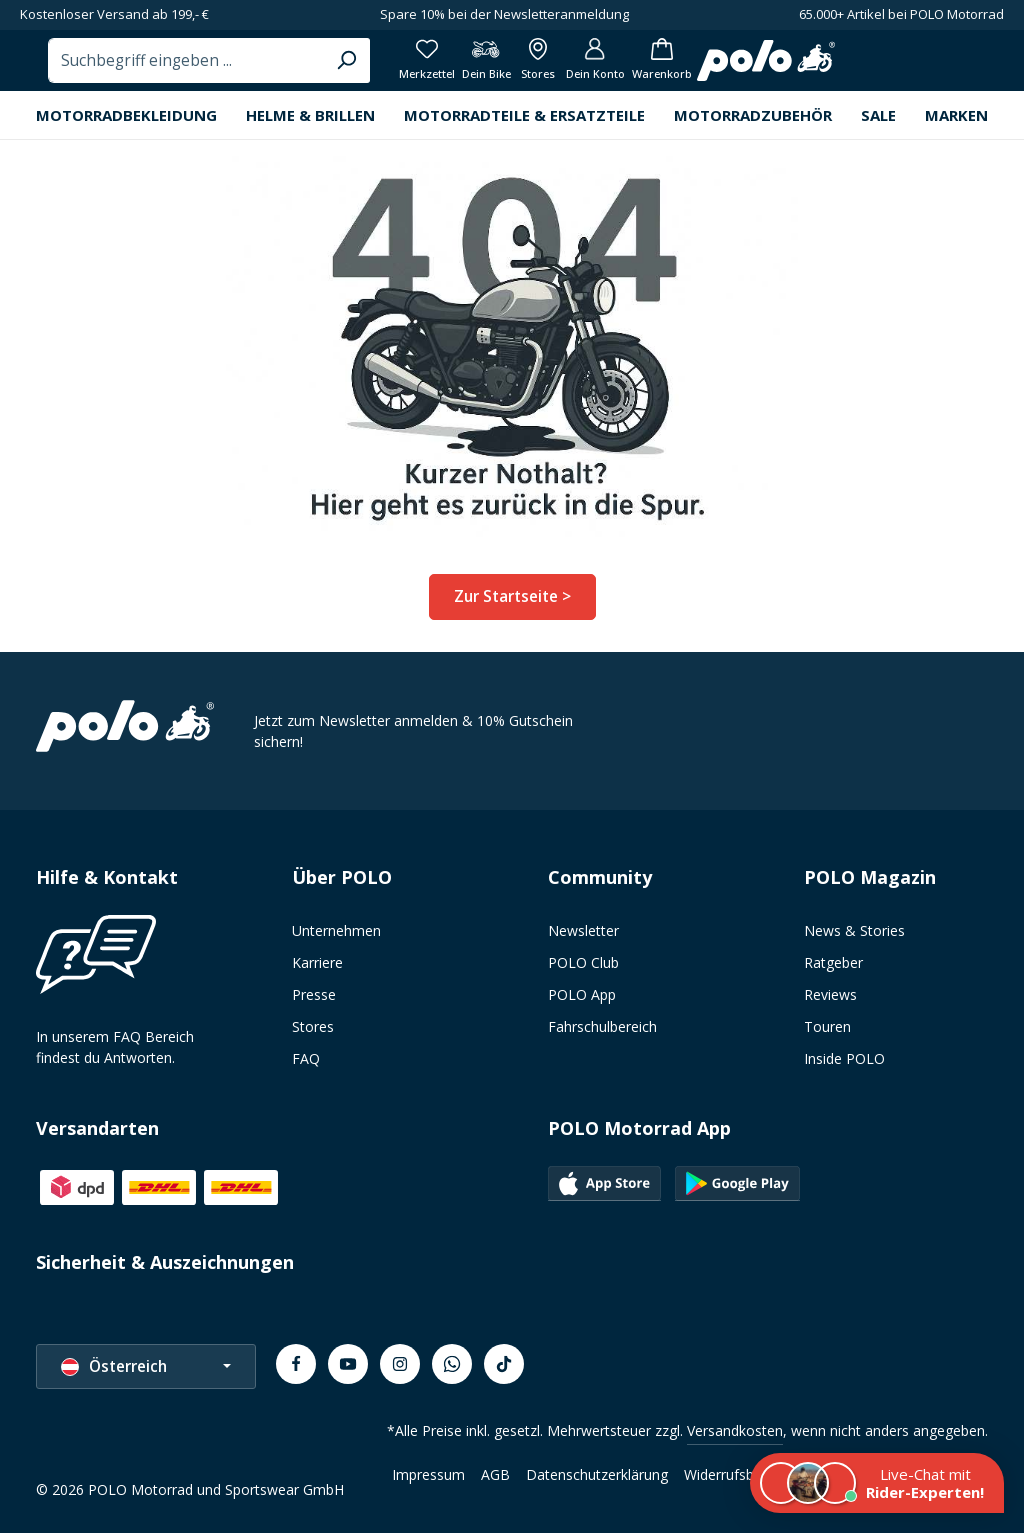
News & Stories (854, 930)
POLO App (582, 994)
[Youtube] (348, 1364)
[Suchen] (596, 70)
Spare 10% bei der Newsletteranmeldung (504, 14)
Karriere (317, 962)
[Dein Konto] (879, 69)
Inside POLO (844, 1058)
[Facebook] (296, 1364)
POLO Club (583, 962)
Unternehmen (336, 930)
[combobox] (440, 70)
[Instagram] (400, 1364)
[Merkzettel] (688, 69)
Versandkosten (735, 1430)
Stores (313, 1026)
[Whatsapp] (452, 1364)
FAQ (306, 1058)
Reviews (830, 994)
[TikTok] (504, 1364)
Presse (314, 994)
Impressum (428, 1474)
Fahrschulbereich (602, 1026)
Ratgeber (833, 962)
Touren (827, 1026)
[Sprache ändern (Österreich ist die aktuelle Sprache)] (146, 1366)
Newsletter (583, 930)
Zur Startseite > (512, 614)
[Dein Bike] (754, 69)
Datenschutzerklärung (597, 1474)
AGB (495, 1474)
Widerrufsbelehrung (747, 1474)
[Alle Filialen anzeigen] (814, 69)
